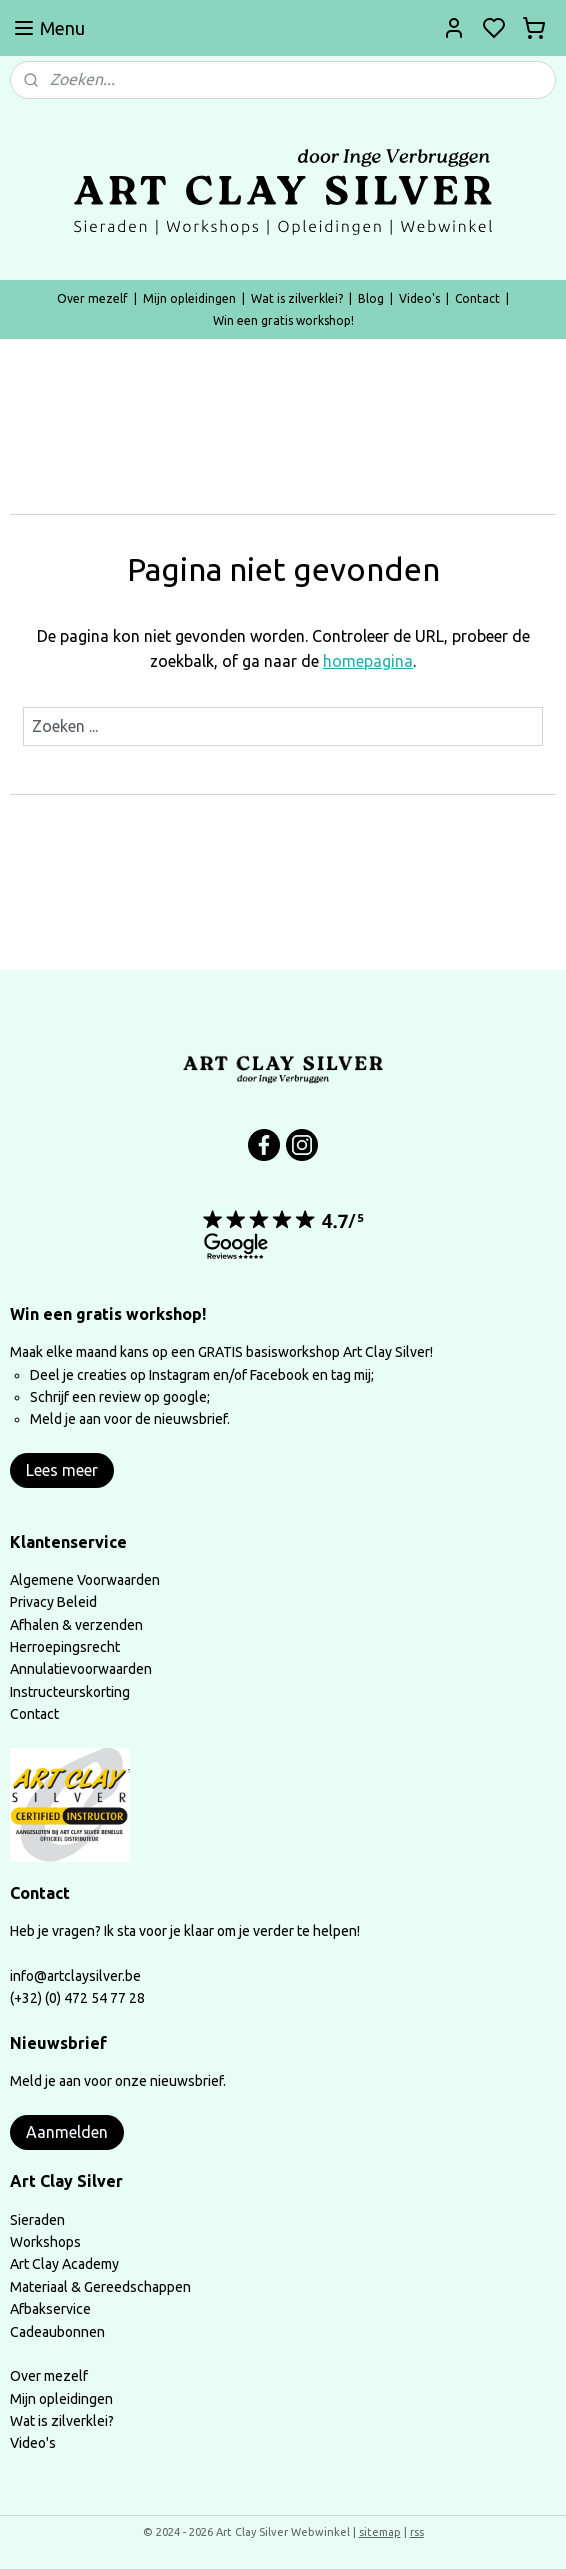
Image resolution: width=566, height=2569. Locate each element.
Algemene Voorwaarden (85, 1580)
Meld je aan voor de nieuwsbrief (128, 1419)
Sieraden (37, 2220)
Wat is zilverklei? (297, 298)
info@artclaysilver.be (75, 1976)
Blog (371, 298)
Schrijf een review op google (118, 1397)
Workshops (45, 2242)
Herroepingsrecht (65, 1647)
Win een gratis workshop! (283, 320)
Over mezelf (92, 298)
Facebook (281, 1375)
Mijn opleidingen (189, 298)
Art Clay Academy (64, 2264)
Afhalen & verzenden (76, 1625)
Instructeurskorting (70, 1692)
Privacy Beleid (53, 1602)
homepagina (368, 662)
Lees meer (62, 1470)
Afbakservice (50, 2309)
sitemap (380, 2532)
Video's (419, 298)
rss (417, 2532)
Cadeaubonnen (57, 2332)
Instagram (179, 1375)
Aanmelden (67, 2132)
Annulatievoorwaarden (81, 1669)
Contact (477, 298)
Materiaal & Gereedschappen (100, 2287)
